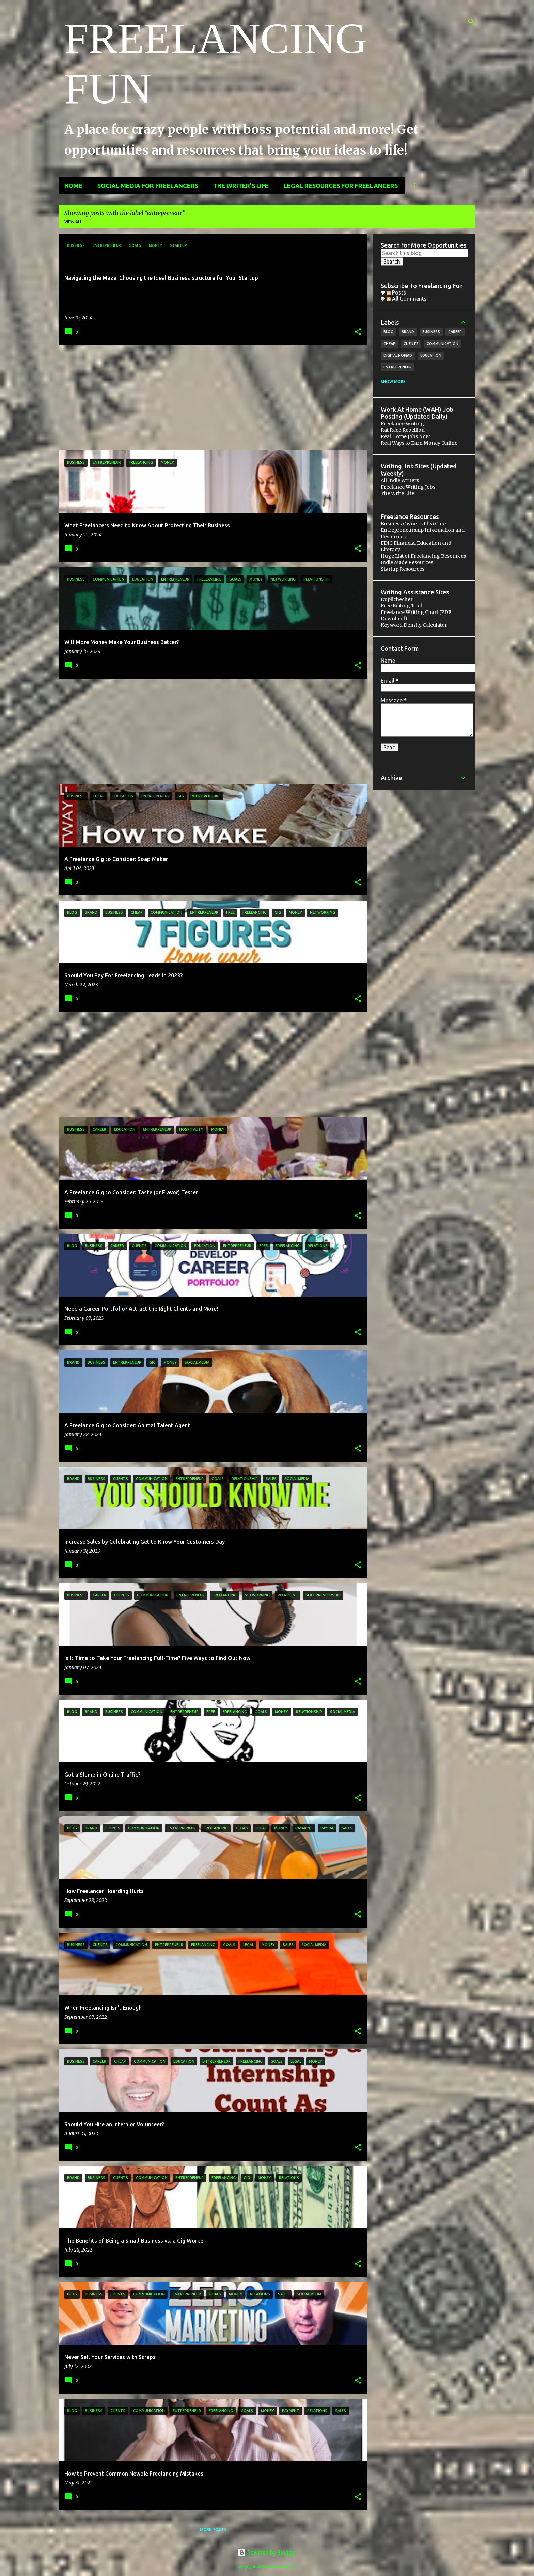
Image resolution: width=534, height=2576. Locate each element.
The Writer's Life (241, 185)
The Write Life (397, 493)
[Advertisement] (210, 397)
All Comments (407, 299)
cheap (389, 343)
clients (411, 343)
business (431, 332)
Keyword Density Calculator (414, 625)
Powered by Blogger (267, 2552)
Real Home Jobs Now (405, 436)
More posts (213, 2529)
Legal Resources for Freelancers (341, 185)
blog (388, 332)
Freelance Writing (402, 423)
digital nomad (397, 355)
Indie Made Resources (407, 562)
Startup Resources (402, 569)
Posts (396, 292)
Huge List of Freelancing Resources (423, 556)
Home (73, 185)
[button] (358, 332)
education (430, 355)
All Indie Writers (400, 480)
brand (408, 332)
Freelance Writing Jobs (408, 487)
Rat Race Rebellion (403, 430)
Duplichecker (397, 599)
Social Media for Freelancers (147, 185)
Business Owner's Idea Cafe (413, 524)
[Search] (471, 22)
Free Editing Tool (401, 606)
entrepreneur (397, 367)
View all (73, 222)
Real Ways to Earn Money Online (419, 443)
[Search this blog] (424, 253)
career (455, 332)
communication (442, 343)
